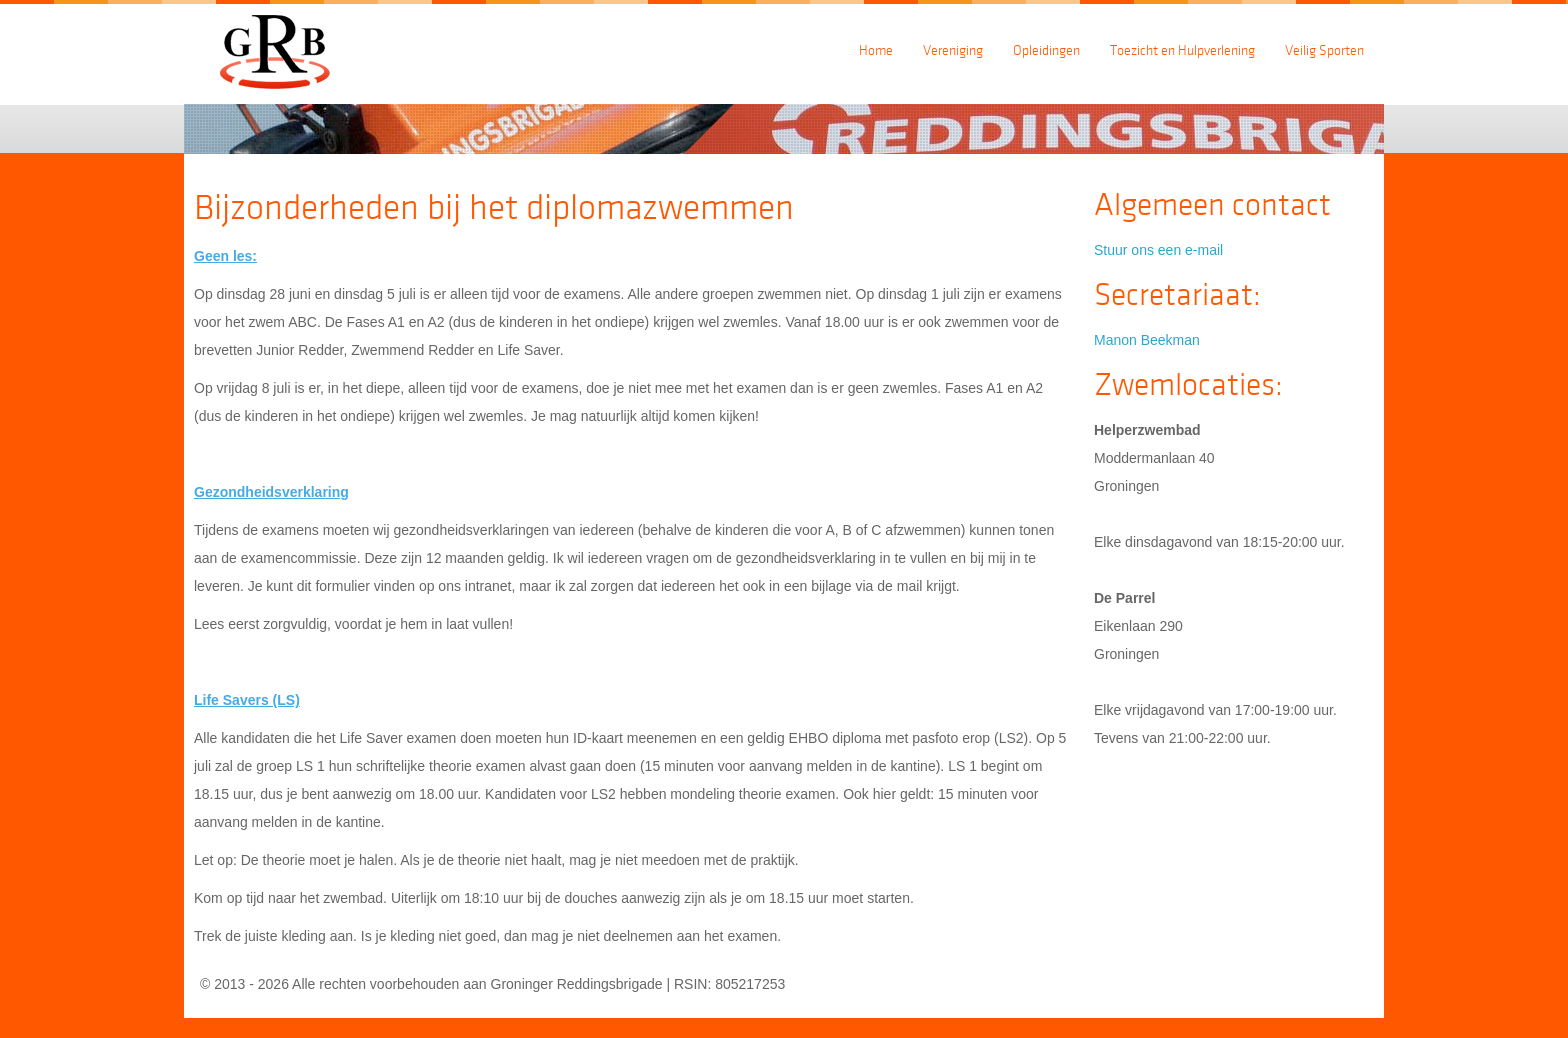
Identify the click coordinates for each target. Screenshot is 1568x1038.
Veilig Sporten (1324, 50)
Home (876, 50)
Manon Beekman (1147, 340)
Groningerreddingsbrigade (284, 46)
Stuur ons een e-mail (1158, 250)
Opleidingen (1046, 50)
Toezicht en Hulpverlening (1182, 50)
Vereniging (953, 50)
